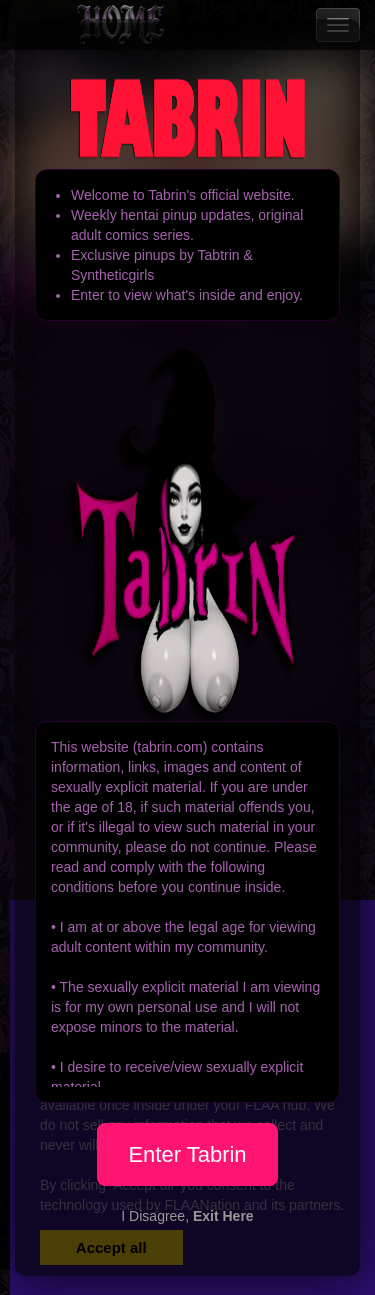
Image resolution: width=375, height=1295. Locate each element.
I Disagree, (187, 1216)
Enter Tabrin (187, 1154)
